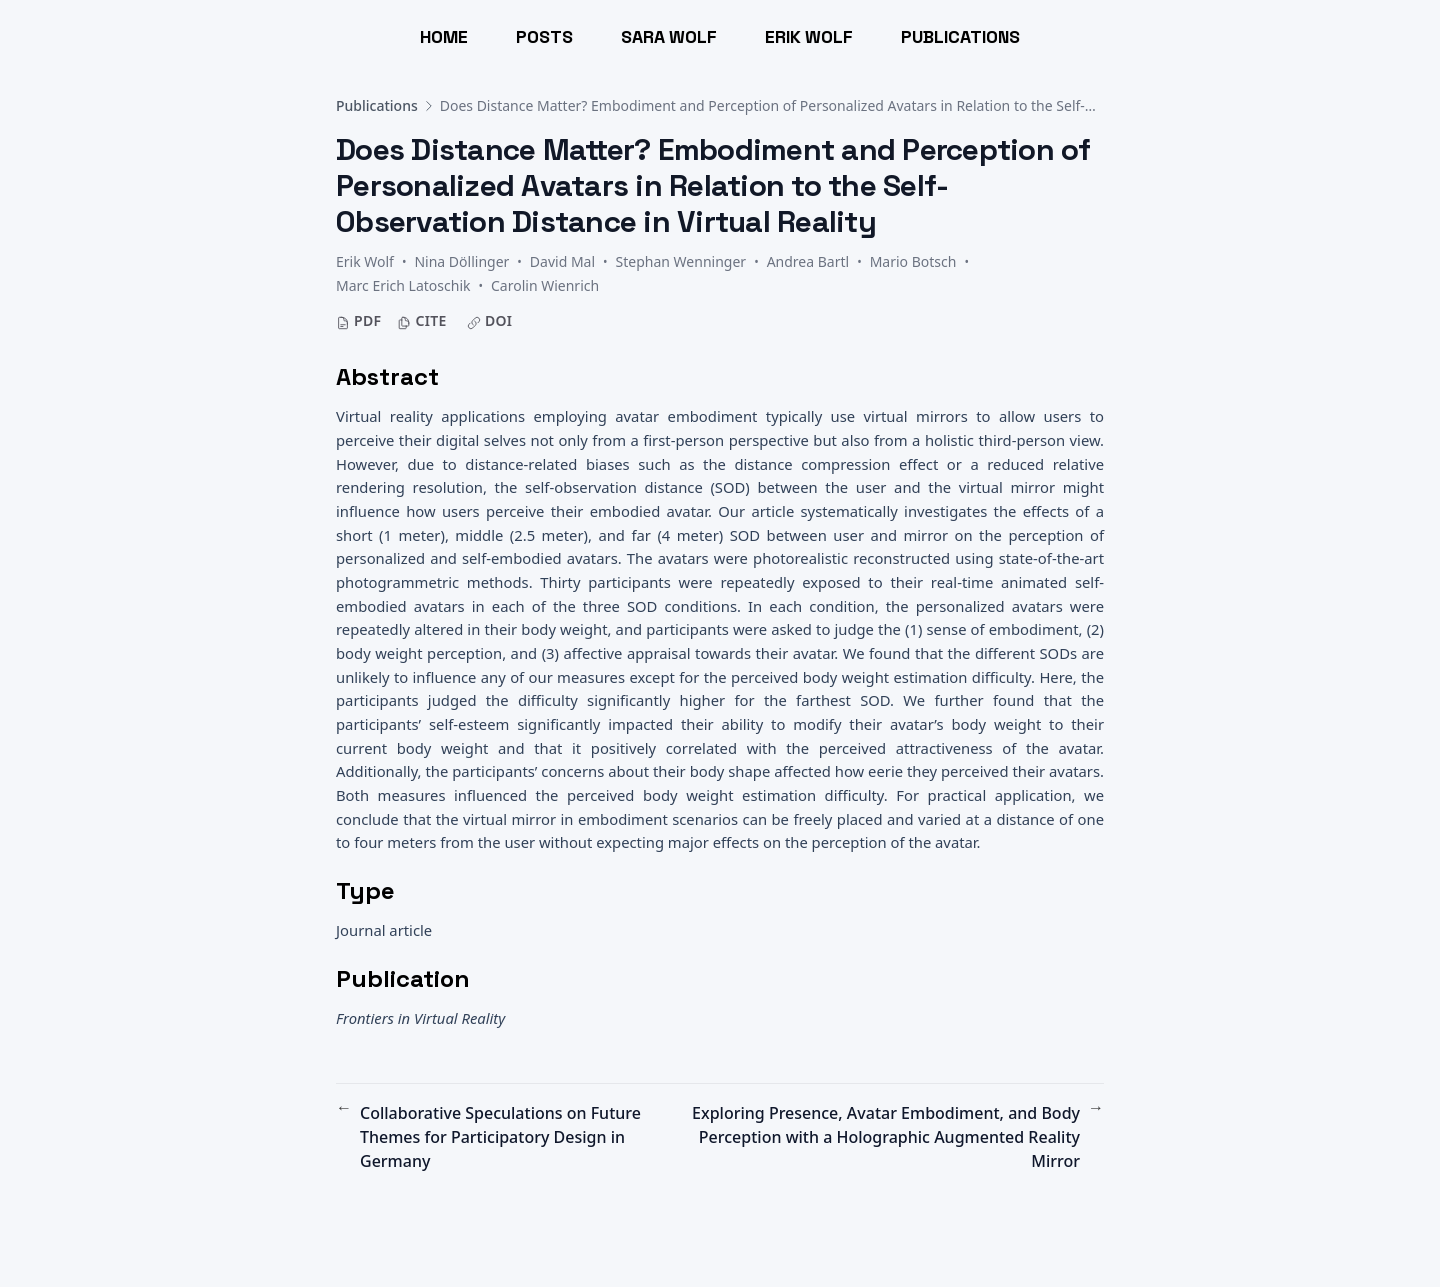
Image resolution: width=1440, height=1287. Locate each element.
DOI (490, 320)
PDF (358, 320)
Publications (377, 105)
